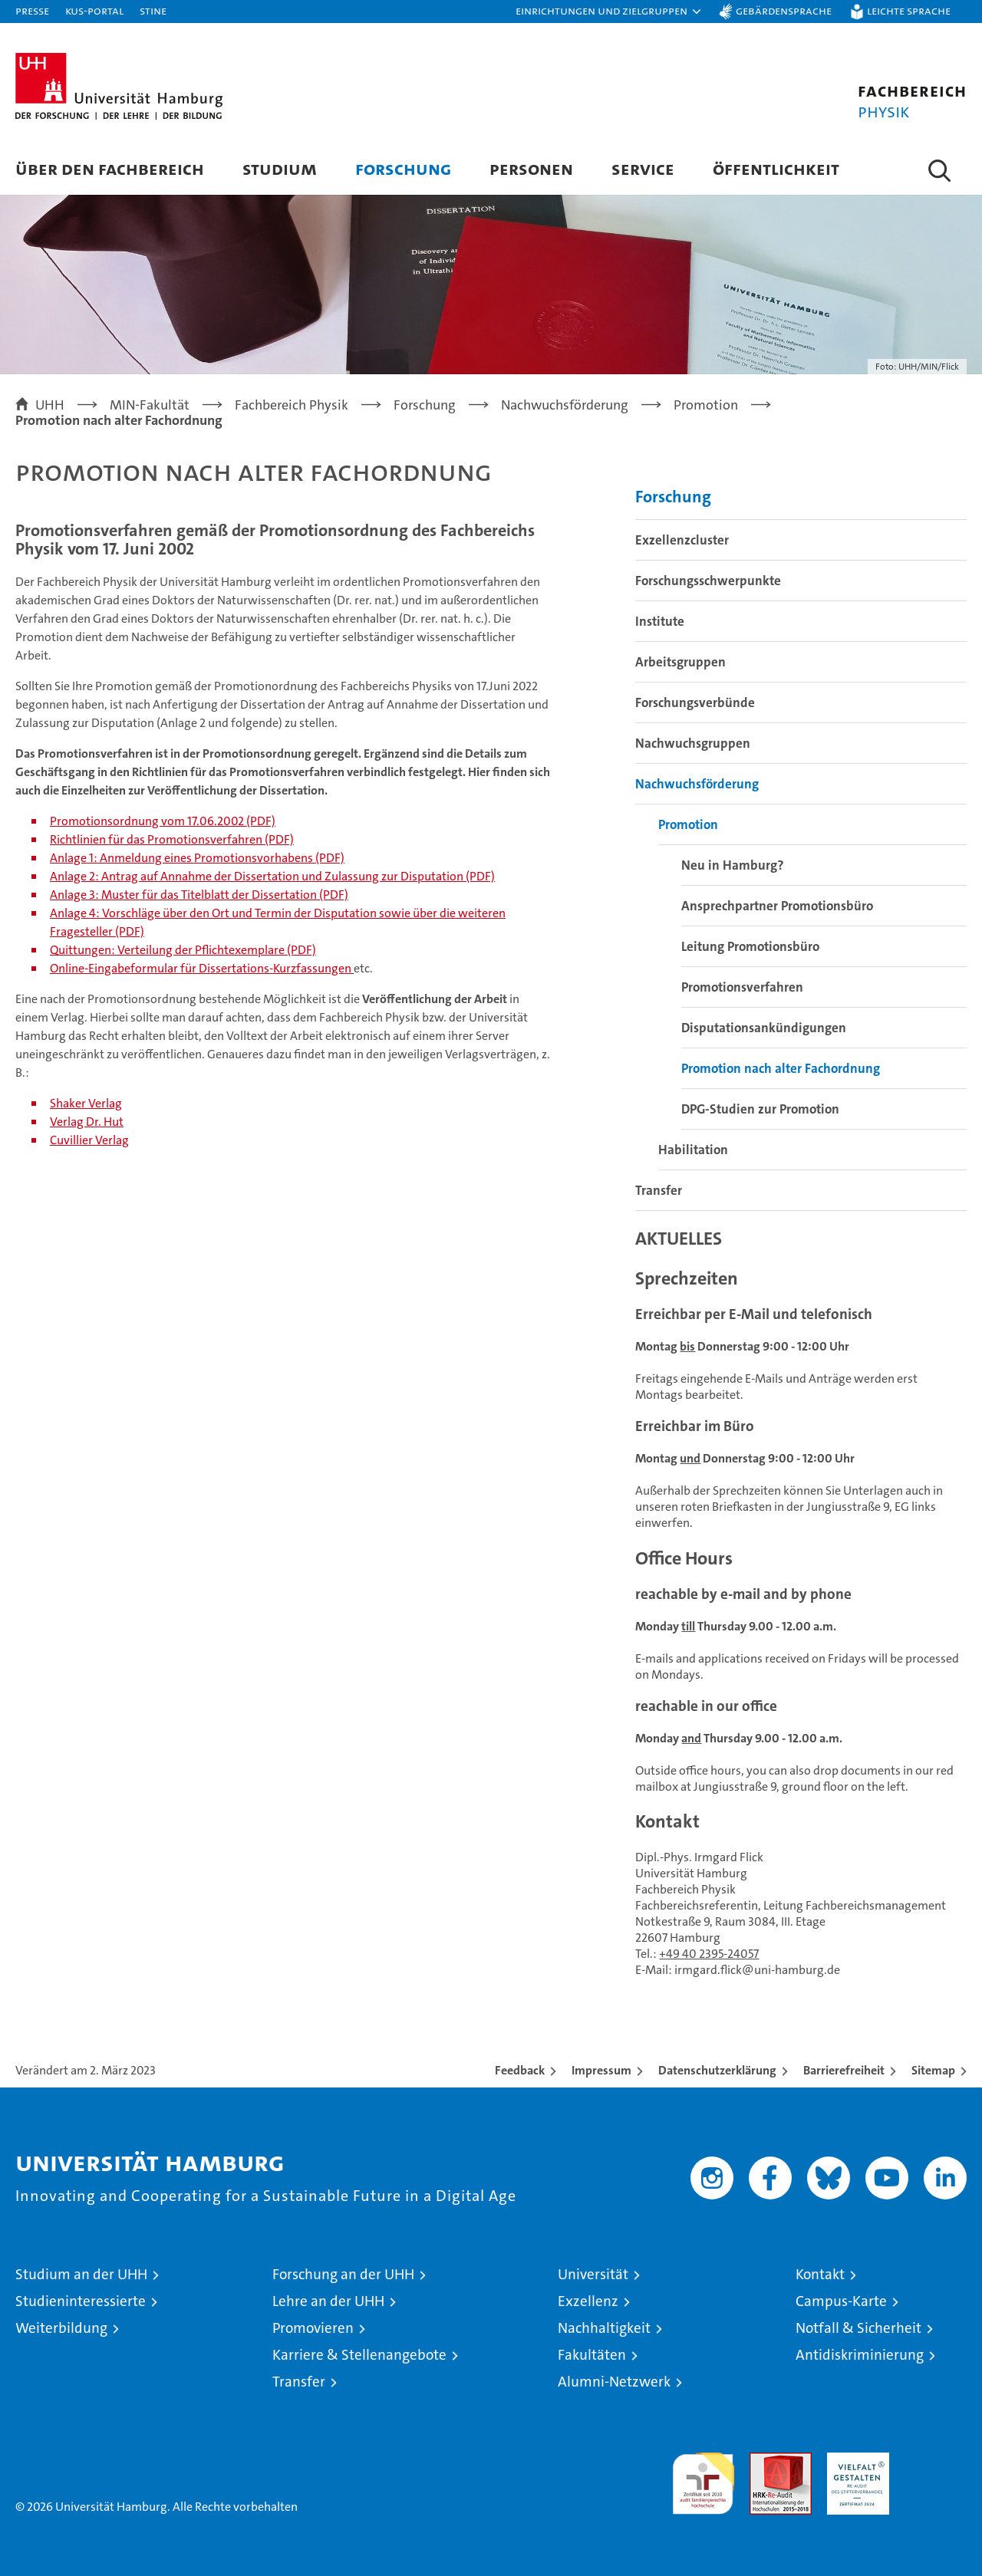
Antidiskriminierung (860, 2354)
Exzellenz (588, 2301)
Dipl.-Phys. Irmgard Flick (699, 1857)
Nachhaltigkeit (604, 2327)
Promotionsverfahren (742, 987)
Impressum (601, 2070)
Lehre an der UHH (328, 2301)
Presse (32, 10)
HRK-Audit (854, 2461)
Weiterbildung (61, 2327)
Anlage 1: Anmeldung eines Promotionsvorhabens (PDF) (197, 858)
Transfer (658, 1190)
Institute (659, 621)
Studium (279, 168)
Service (642, 168)
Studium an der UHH (81, 2274)
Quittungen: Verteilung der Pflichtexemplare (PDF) (183, 950)
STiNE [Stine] (153, 10)
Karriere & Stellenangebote (359, 2354)
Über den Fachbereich (109, 168)
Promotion (688, 824)
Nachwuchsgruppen (692, 743)
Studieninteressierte (80, 2301)
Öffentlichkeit (776, 168)
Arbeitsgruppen (680, 661)
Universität (593, 2274)
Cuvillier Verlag (89, 1140)
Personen (531, 168)
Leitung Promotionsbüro (750, 946)
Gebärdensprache (784, 10)
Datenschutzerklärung (717, 2070)
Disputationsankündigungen (763, 1027)
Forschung (403, 168)
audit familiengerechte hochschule (703, 2477)
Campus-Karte (841, 2301)
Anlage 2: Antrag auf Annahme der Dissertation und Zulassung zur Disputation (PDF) (272, 876)
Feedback (520, 2070)
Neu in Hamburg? (732, 865)
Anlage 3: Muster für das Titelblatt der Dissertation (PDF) (199, 895)
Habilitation (693, 1149)
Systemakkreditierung (936, 2461)
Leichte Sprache (909, 10)
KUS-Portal (94, 10)
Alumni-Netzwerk (614, 2381)
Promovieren (313, 2327)
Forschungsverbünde (695, 702)
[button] (609, 11)
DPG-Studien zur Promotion (760, 1108)
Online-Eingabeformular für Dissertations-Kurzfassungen (202, 968)
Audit (764, 2461)
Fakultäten (592, 2354)
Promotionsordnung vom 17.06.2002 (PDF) (162, 821)
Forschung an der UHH (343, 2274)
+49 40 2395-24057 (709, 1954)
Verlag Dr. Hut (87, 1122)
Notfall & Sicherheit (858, 2327)
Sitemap (933, 2070)
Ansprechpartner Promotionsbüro (777, 905)
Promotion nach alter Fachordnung (780, 1068)
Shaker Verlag (86, 1103)
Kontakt (820, 2274)
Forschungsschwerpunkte (708, 580)
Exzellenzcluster (682, 539)
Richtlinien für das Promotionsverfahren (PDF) (172, 839)
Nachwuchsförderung (697, 783)
